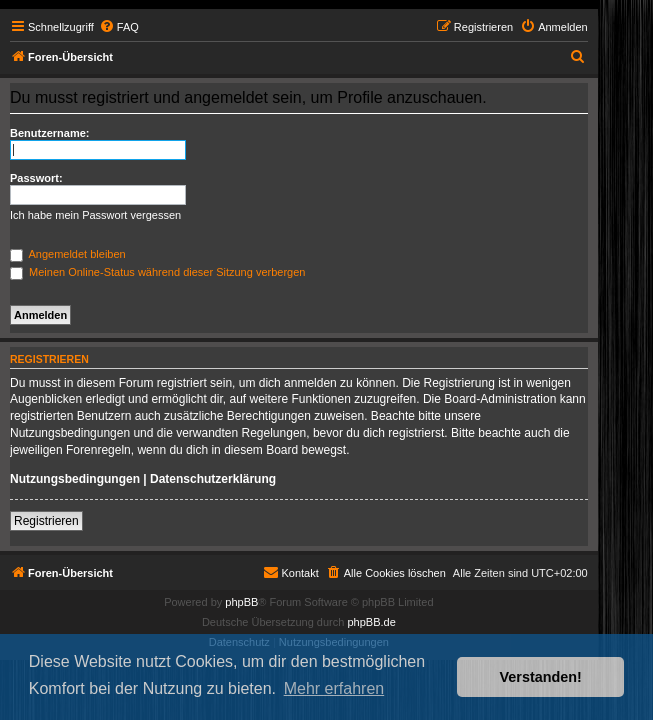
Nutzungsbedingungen (75, 479)
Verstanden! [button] (541, 677)
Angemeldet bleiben (68, 254)
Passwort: (36, 178)
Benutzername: (49, 133)
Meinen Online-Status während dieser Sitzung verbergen (157, 272)
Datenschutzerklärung (213, 479)
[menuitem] (119, 27)
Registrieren (46, 521)
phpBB (241, 602)
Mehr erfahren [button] (334, 688)
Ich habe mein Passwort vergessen (95, 215)
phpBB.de (371, 622)
